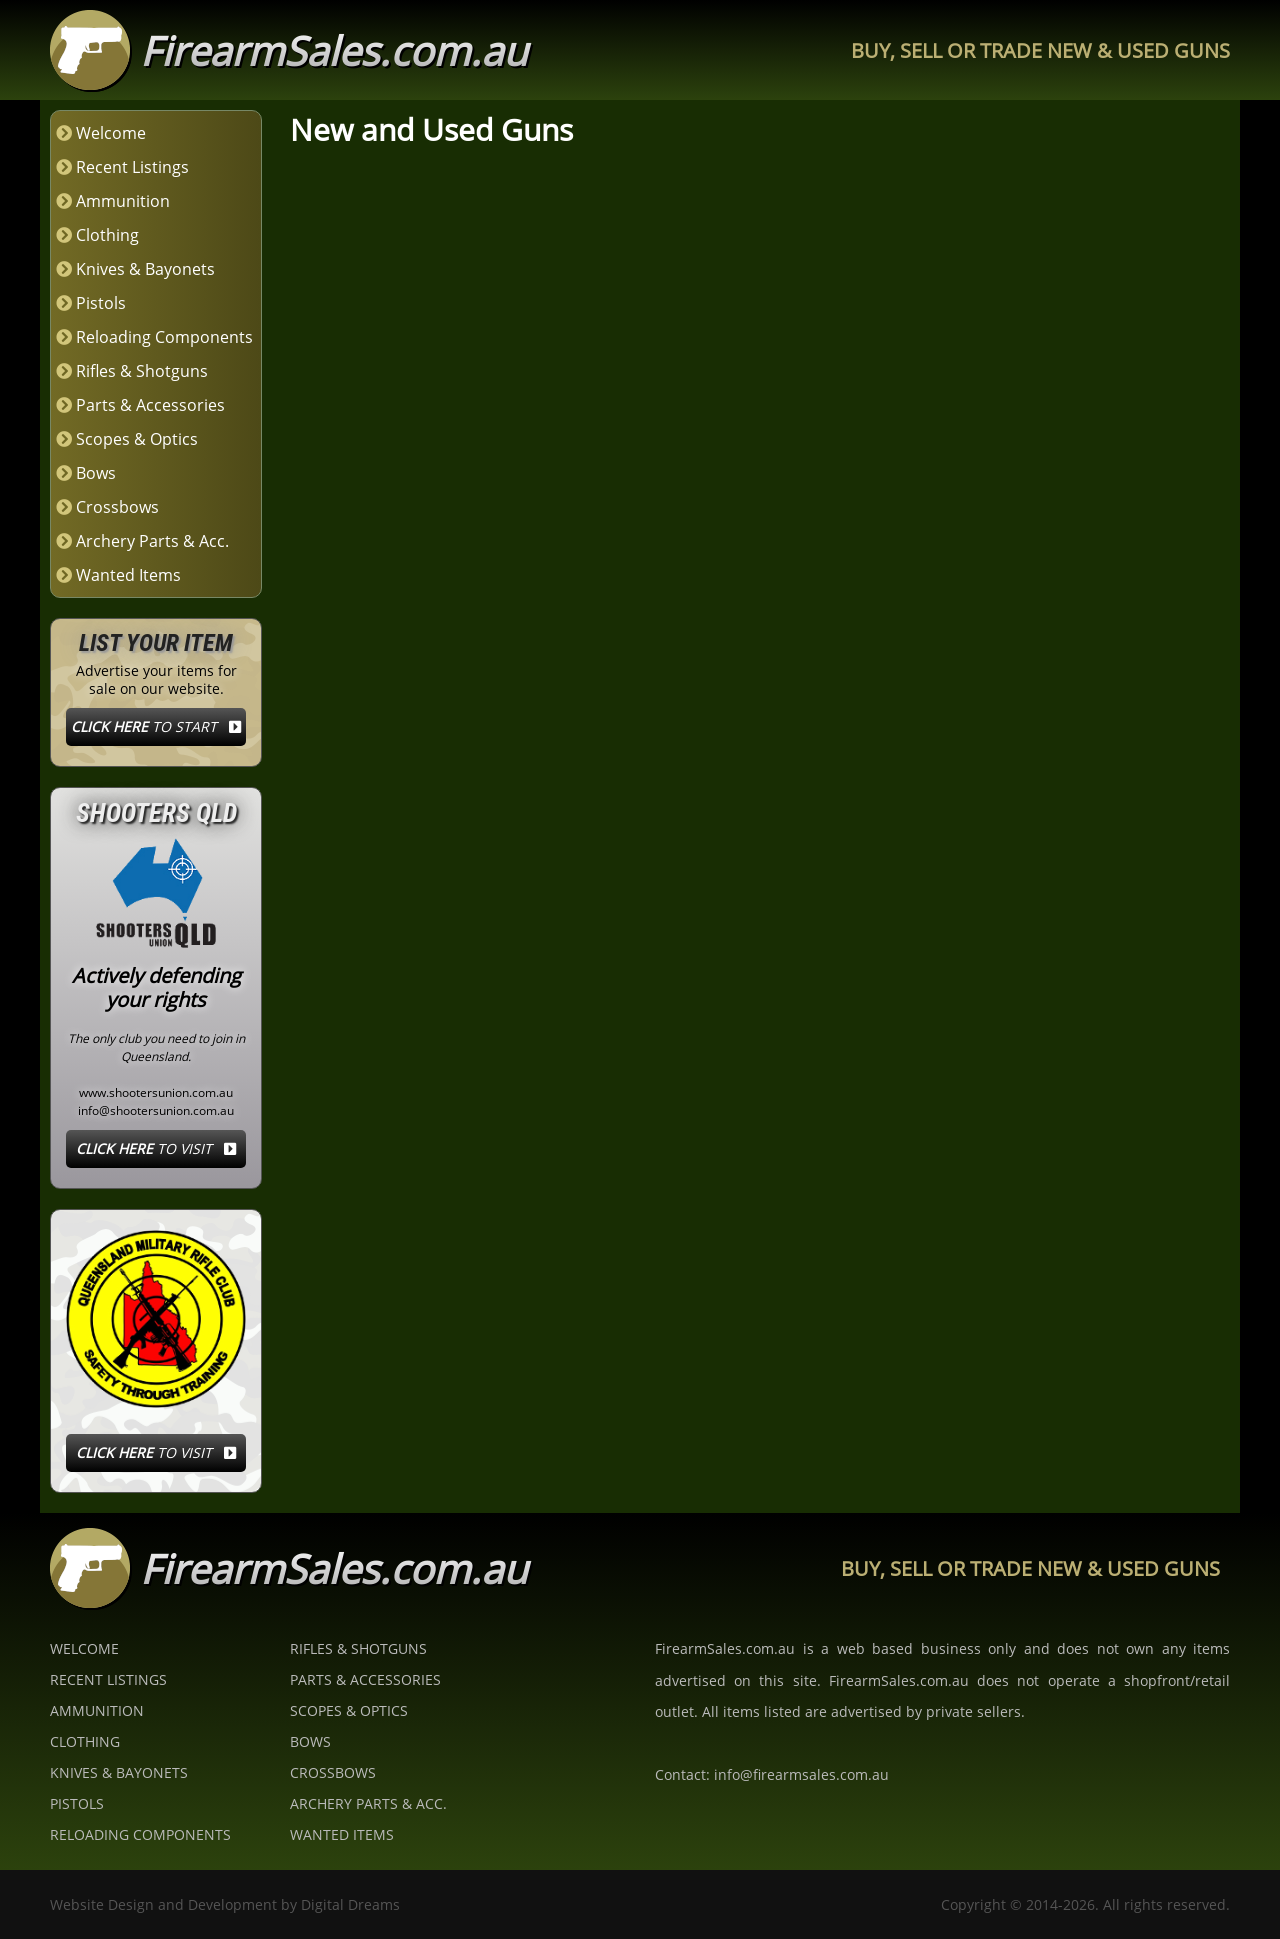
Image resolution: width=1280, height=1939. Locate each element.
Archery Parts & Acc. (152, 541)
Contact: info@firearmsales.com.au (772, 1774)
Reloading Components (164, 337)
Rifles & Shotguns (142, 371)
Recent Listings (132, 167)
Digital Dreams (350, 1904)
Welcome (111, 133)
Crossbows (117, 507)
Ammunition (123, 201)
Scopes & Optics (137, 439)
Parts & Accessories (150, 405)
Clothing (107, 235)
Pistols (101, 303)
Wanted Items (128, 575)
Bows (96, 473)
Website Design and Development (163, 1904)
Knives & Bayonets (145, 269)
